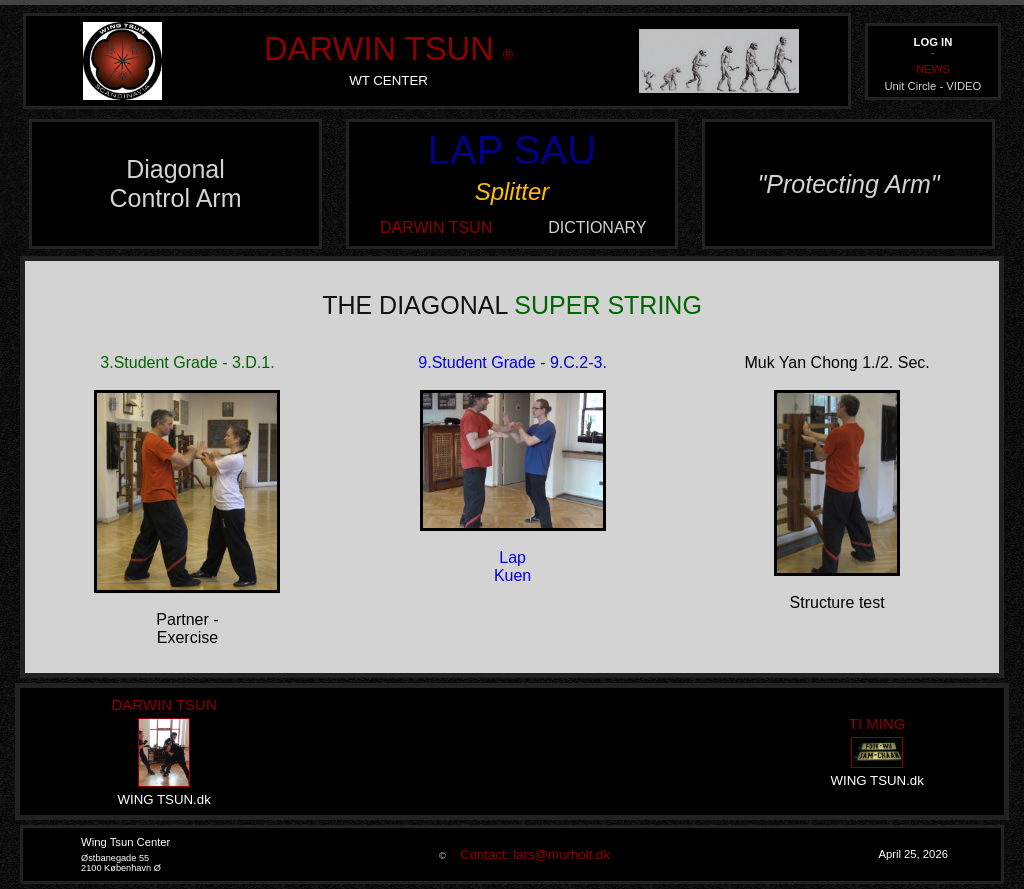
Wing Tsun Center (125, 842)
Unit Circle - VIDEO (932, 86)
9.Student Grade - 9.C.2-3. (512, 362)
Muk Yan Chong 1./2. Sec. (836, 362)
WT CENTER (388, 80)
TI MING (877, 723)
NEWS (933, 69)
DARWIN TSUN (379, 48)
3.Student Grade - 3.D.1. (187, 362)
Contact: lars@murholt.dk (529, 854)
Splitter (512, 191)
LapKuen (512, 566)
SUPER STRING (608, 305)
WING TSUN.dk (163, 799)
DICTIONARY (597, 227)
